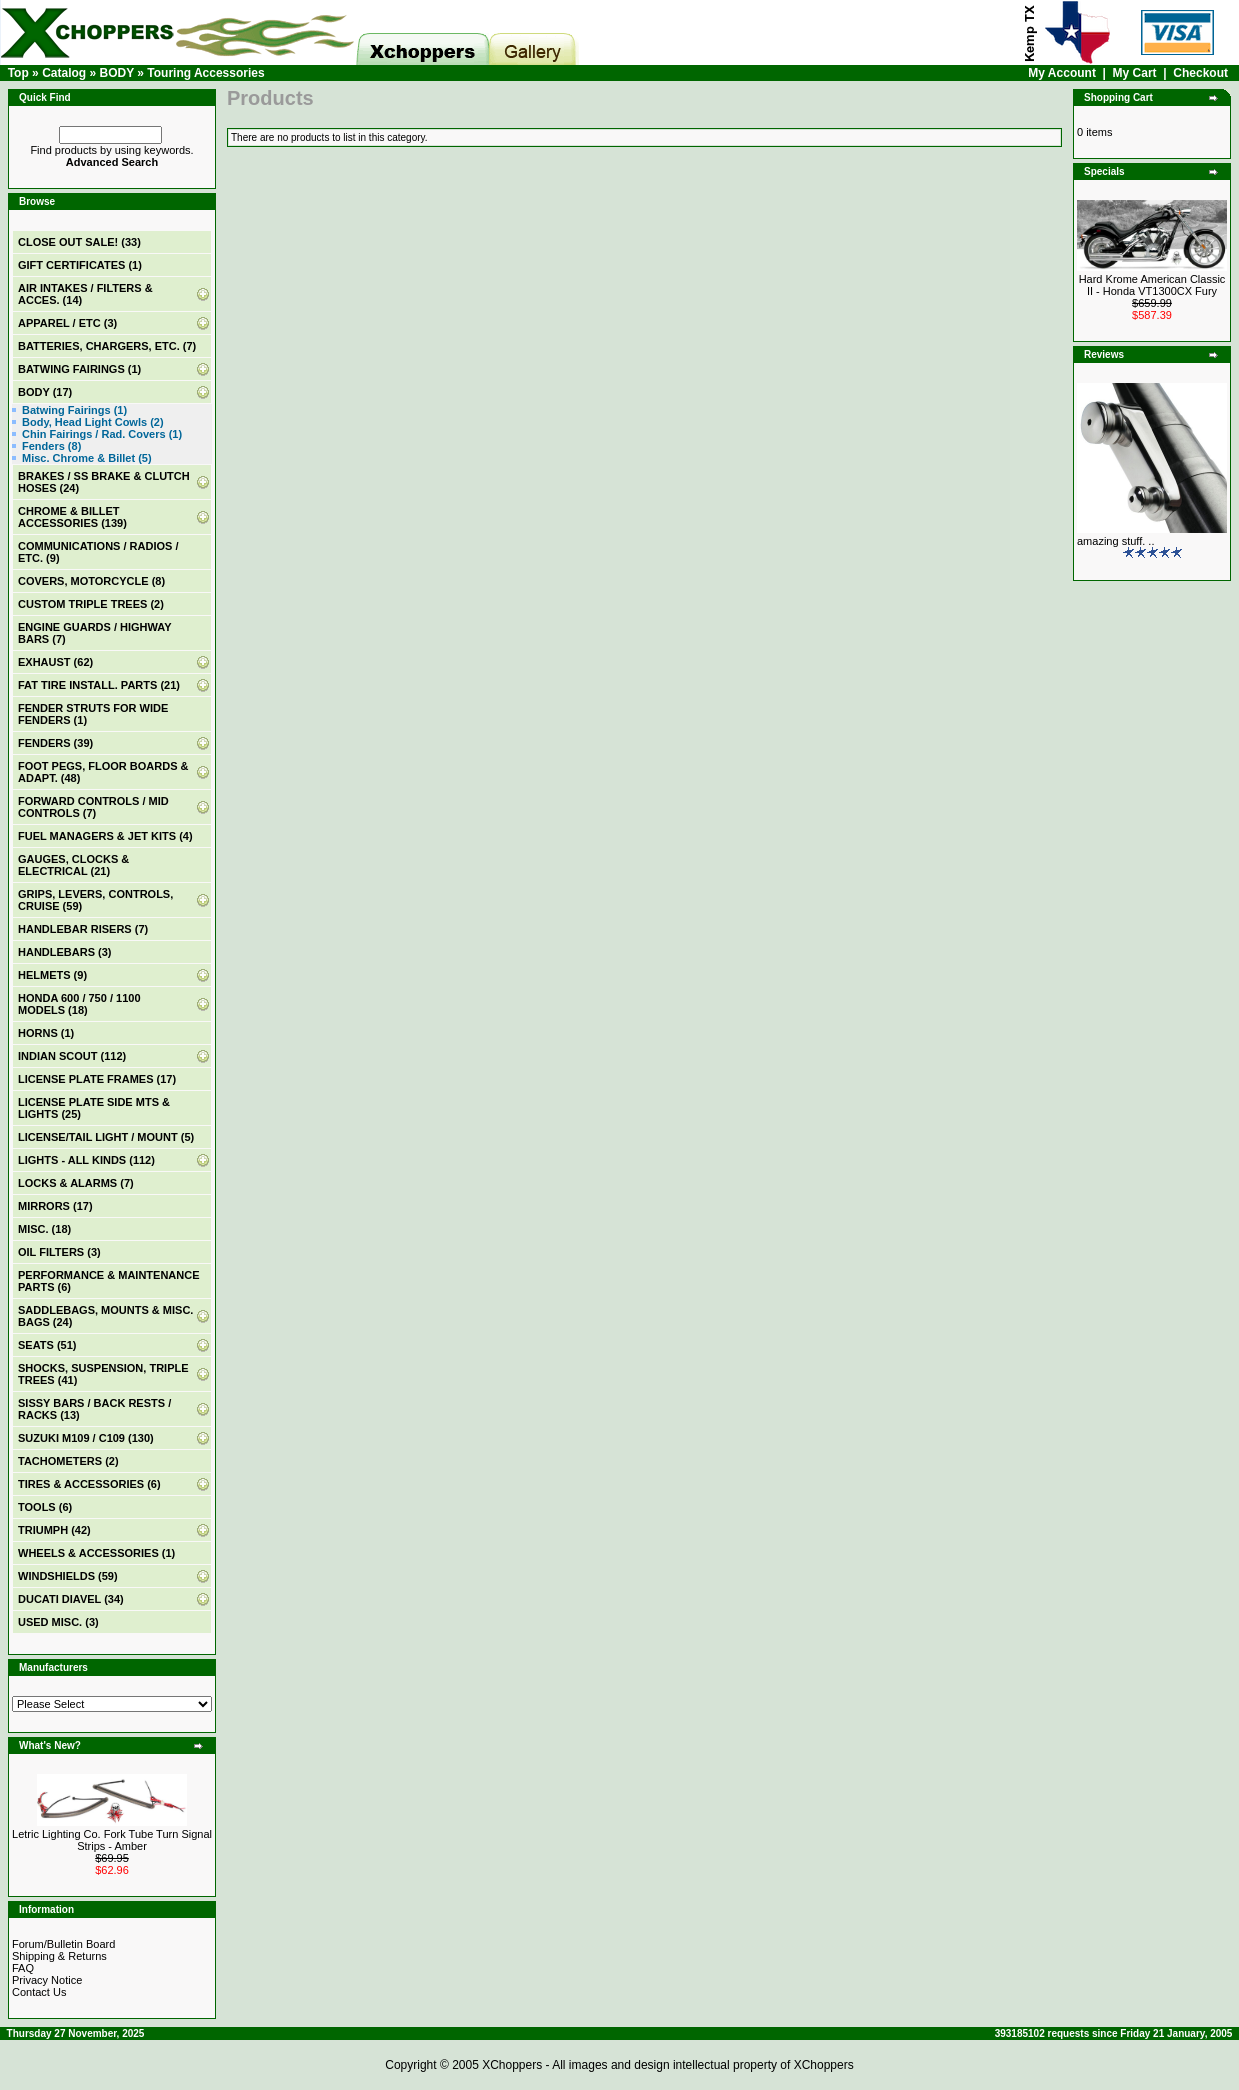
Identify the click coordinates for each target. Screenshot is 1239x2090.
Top (18, 73)
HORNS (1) (46, 1033)
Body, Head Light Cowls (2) (93, 422)
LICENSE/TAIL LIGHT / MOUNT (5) (106, 1137)
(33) (79, 242)
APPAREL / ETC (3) (67, 323)
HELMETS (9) (52, 975)
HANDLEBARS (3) (65, 952)
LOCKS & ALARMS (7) (76, 1183)
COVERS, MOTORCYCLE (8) (91, 581)
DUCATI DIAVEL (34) (71, 1599)
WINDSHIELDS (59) (68, 1576)
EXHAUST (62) (55, 662)
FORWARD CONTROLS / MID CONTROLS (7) (93, 807)
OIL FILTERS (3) (59, 1252)
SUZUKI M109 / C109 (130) (86, 1438)
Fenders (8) (51, 446)
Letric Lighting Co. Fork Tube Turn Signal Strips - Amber (112, 1840)
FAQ (23, 1968)
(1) (80, 265)
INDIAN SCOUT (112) (72, 1056)
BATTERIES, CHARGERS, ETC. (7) (107, 346)
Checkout (1200, 73)
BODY (116, 73)
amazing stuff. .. (1115, 541)
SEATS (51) (47, 1345)
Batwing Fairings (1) (74, 410)
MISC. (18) (44, 1229)
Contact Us (39, 1992)
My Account (1062, 73)
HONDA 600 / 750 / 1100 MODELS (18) (79, 1004)
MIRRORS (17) (55, 1206)
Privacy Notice (47, 1980)
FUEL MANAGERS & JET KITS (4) (105, 836)
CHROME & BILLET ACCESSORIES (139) (72, 517)
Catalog (64, 73)
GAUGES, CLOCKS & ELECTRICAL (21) (73, 865)
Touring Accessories (205, 73)
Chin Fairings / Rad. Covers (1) (102, 434)
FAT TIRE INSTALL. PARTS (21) (99, 685)
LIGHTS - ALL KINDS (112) (86, 1160)
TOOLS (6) (45, 1507)
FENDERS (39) (55, 743)
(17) (45, 392)
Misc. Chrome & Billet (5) (87, 458)
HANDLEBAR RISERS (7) (83, 929)
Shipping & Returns (59, 1956)
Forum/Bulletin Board (63, 1944)
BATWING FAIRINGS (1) (79, 369)
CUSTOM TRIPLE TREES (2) (91, 604)
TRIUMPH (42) (54, 1530)
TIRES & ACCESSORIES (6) (89, 1484)
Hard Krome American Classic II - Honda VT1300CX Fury (1152, 285)
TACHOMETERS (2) (68, 1461)
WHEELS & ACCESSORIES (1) (96, 1553)
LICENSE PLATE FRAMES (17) (97, 1079)
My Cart (1135, 73)
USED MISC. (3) (58, 1622)
